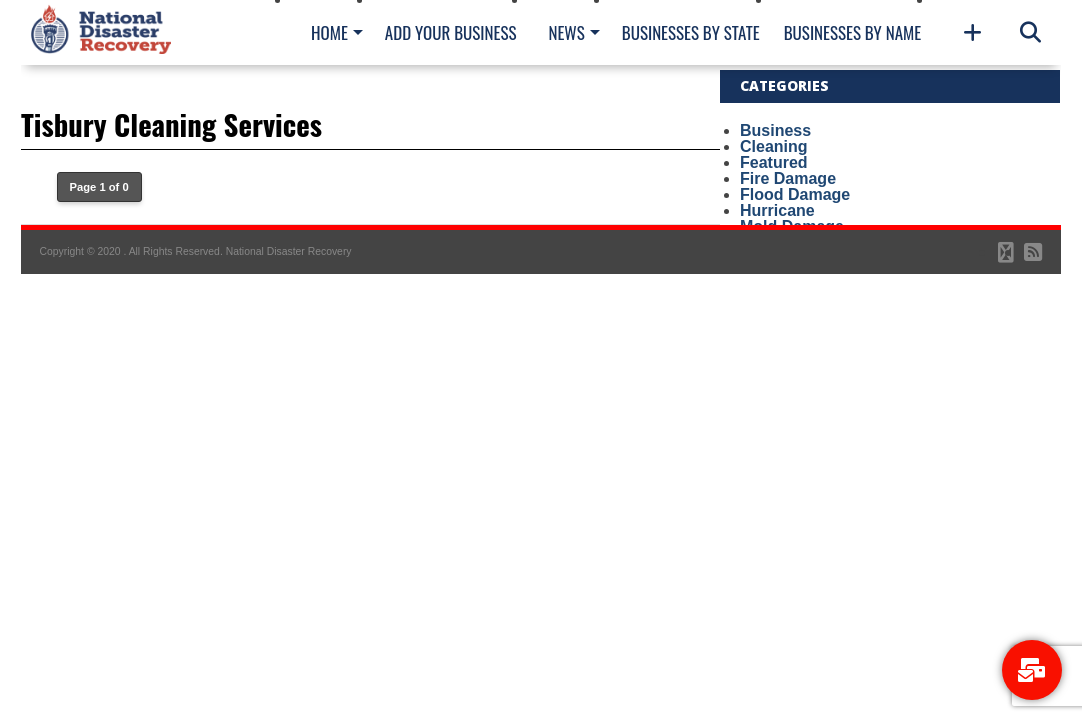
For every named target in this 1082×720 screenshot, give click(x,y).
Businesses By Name (852, 32)
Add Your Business (451, 32)
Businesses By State (691, 32)
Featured (774, 162)
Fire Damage (788, 178)
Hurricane (777, 210)
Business (775, 130)
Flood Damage (795, 194)
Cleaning (774, 146)
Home (329, 32)
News (566, 32)
